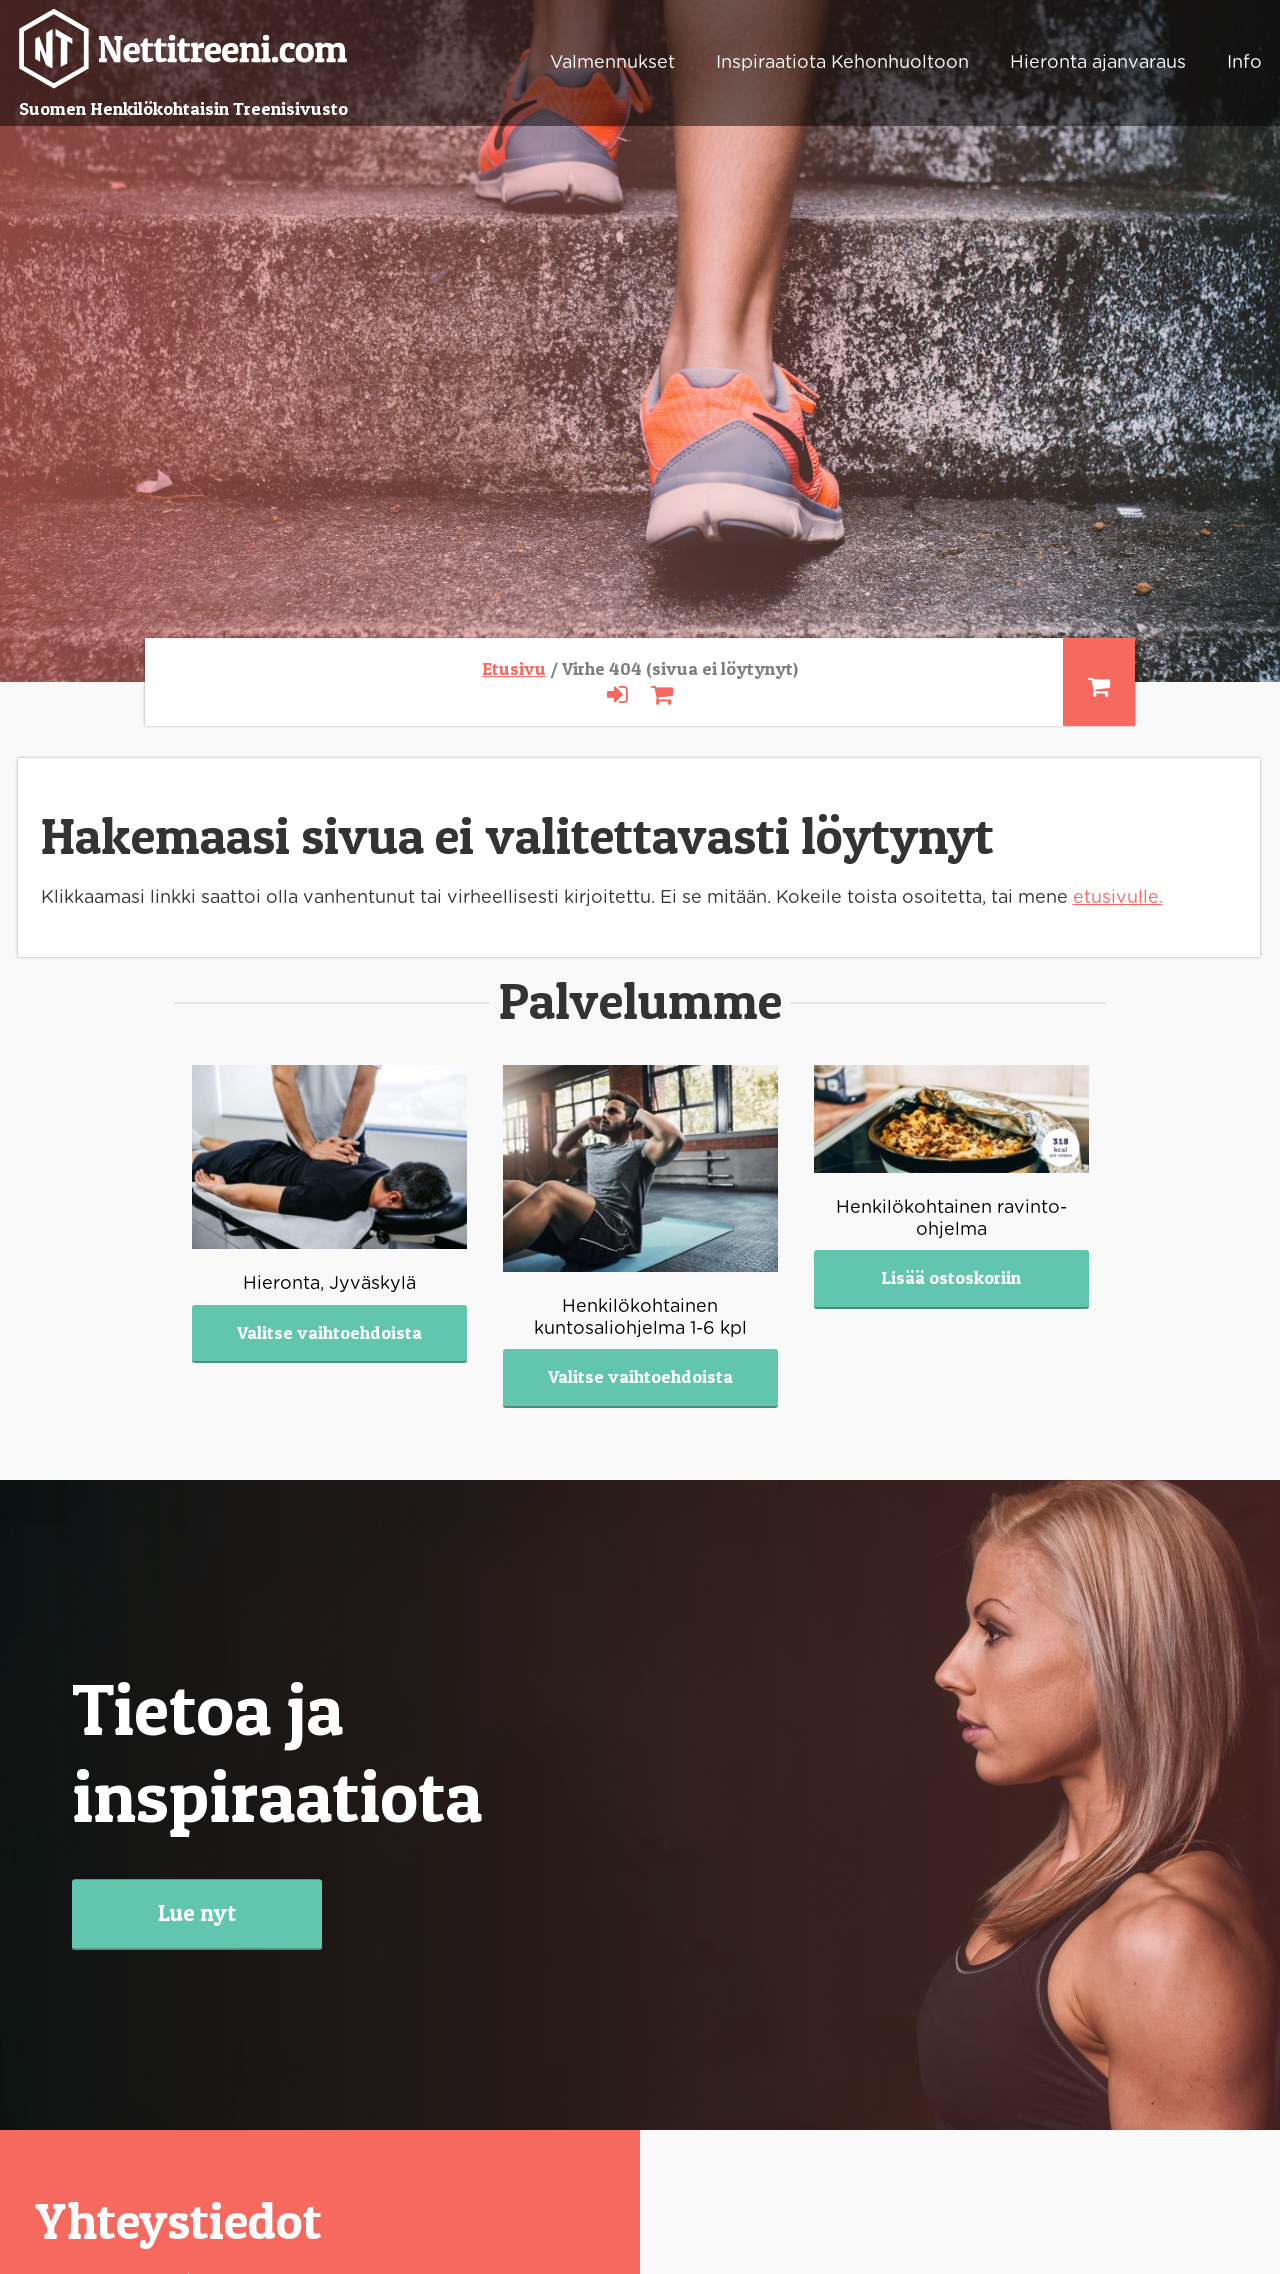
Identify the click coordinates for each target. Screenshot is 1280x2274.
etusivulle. (1118, 898)
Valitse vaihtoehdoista (329, 1332)
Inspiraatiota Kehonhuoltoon (842, 63)
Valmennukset (612, 63)
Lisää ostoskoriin (951, 1277)
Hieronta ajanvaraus (1098, 63)
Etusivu (514, 668)
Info (1244, 63)
